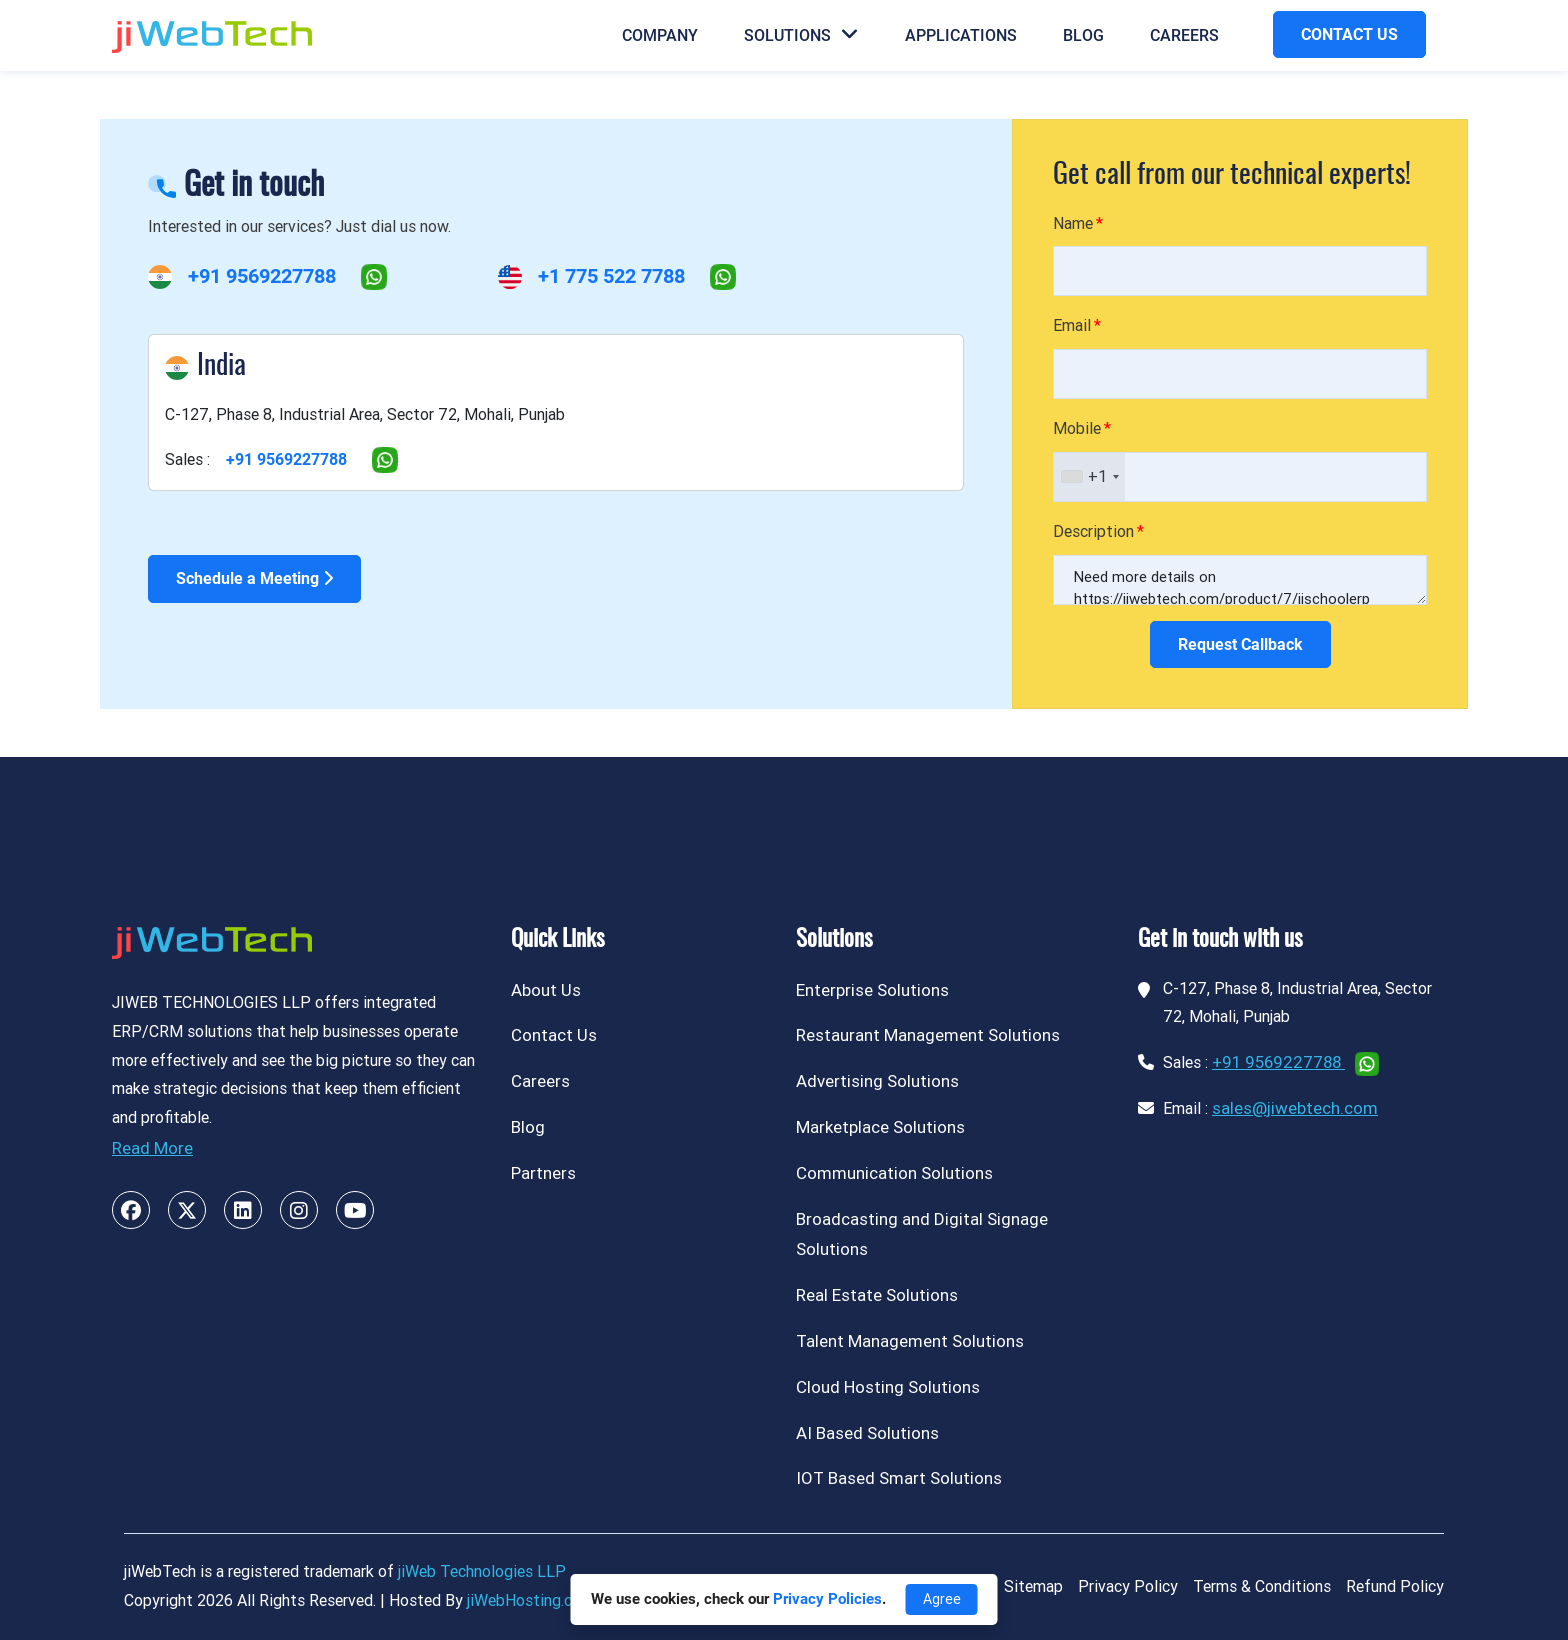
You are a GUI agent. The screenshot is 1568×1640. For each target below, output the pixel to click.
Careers (1184, 35)
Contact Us (554, 1035)
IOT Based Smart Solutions (899, 1478)
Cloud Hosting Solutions (888, 1387)
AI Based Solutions (867, 1433)
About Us (546, 990)
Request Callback (1240, 644)
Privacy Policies (827, 1599)
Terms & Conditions (1262, 1586)
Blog (1083, 35)
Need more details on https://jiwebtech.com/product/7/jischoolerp (1240, 580)
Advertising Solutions (877, 1081)
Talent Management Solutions (910, 1341)
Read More (152, 1148)
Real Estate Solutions (877, 1295)
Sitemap (1033, 1586)
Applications (961, 35)
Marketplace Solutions (880, 1127)
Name (1073, 223)
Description (1093, 531)
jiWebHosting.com (530, 1600)
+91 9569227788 (262, 276)
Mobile (1077, 428)
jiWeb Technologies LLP (482, 1571)
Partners (543, 1173)
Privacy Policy (1128, 1586)
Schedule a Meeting (254, 578)
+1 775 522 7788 (611, 276)
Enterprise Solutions (872, 990)
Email (1072, 325)
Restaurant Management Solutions (928, 1035)
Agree (942, 1599)
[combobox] (1089, 477)
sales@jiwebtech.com (1295, 1108)
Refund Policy (1395, 1586)
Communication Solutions (894, 1173)
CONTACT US (1349, 34)
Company (660, 35)
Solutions (801, 35)
